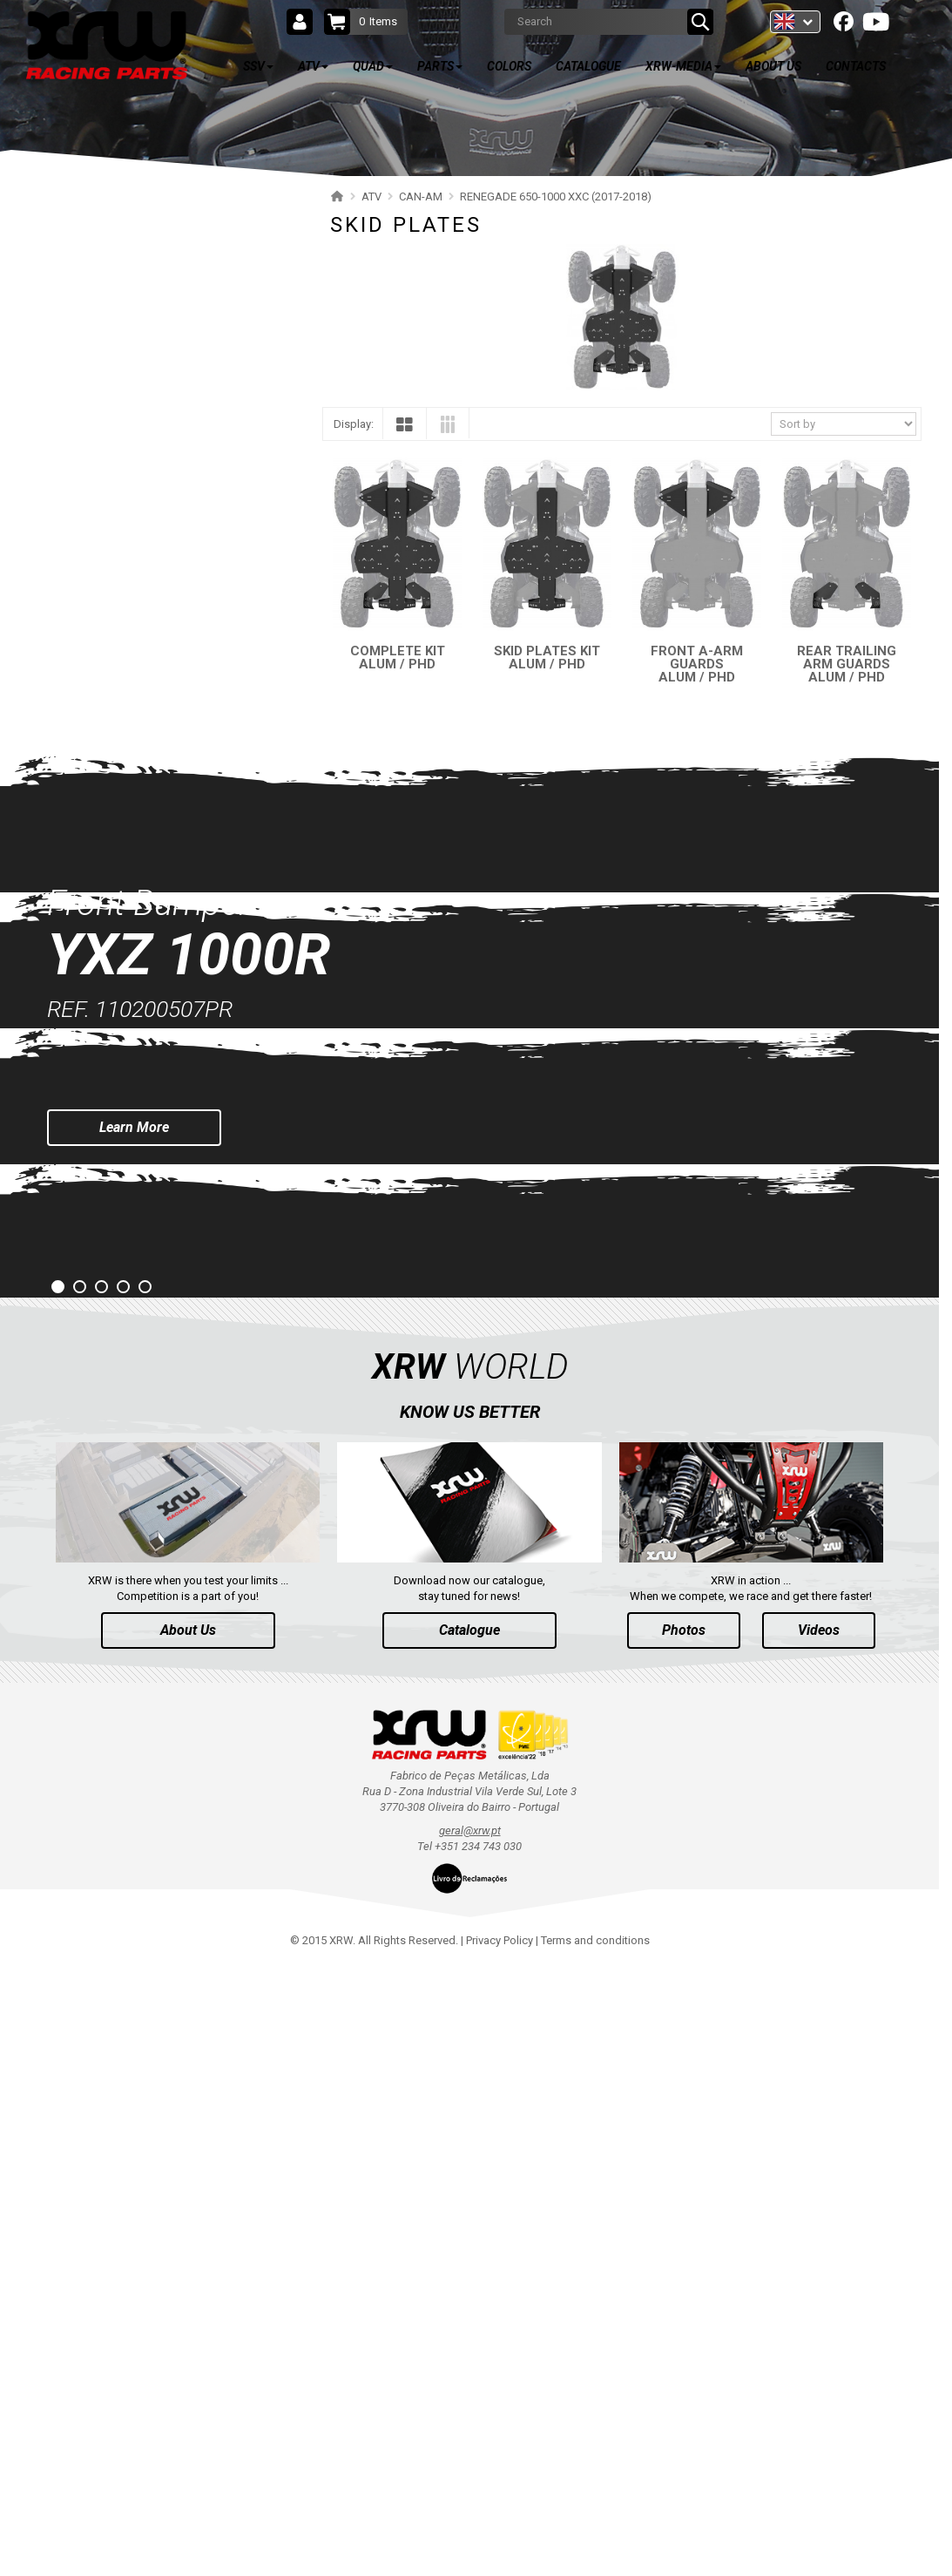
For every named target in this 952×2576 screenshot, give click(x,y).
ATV (71, 262)
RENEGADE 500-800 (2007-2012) (135, 945)
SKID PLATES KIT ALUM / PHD (547, 657)
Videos (819, 2240)
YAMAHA (70, 1036)
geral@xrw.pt (470, 2440)
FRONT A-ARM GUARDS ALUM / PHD (697, 664)
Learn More (134, 1737)
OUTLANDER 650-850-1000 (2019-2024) (153, 426)
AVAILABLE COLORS (129, 1332)
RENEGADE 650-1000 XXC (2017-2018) (150, 792)
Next (925, 1680)
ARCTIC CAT (78, 1189)
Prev (14, 1680)
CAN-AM (68, 335)
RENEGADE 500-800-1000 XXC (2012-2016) (161, 914)
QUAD (77, 1229)
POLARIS (69, 304)
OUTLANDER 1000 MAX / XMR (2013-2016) (162, 640)
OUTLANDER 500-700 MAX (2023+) (142, 396)
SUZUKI (66, 1067)
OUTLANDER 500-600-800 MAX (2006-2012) (163, 701)
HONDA (66, 1158)
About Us (188, 2240)
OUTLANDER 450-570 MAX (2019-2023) (152, 518)
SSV (71, 211)
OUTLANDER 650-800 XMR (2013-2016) (152, 609)
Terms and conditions (595, 2550)
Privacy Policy (499, 2550)
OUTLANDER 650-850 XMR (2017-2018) (152, 548)
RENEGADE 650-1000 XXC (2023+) (140, 731)
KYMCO (67, 1128)
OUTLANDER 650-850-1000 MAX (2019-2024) (166, 457)
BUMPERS (90, 853)
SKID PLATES (98, 823)
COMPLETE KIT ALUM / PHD (397, 657)
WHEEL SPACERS (107, 884)
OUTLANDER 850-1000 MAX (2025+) (145, 365)
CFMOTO (70, 1006)
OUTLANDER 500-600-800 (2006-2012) (150, 670)
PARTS (80, 1280)
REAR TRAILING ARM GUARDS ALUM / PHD (846, 664)
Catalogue (469, 2240)
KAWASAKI (74, 1097)
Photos (684, 2240)
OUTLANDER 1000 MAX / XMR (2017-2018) (162, 579)
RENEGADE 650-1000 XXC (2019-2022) (150, 762)
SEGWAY (69, 975)
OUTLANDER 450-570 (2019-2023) (139, 487)
